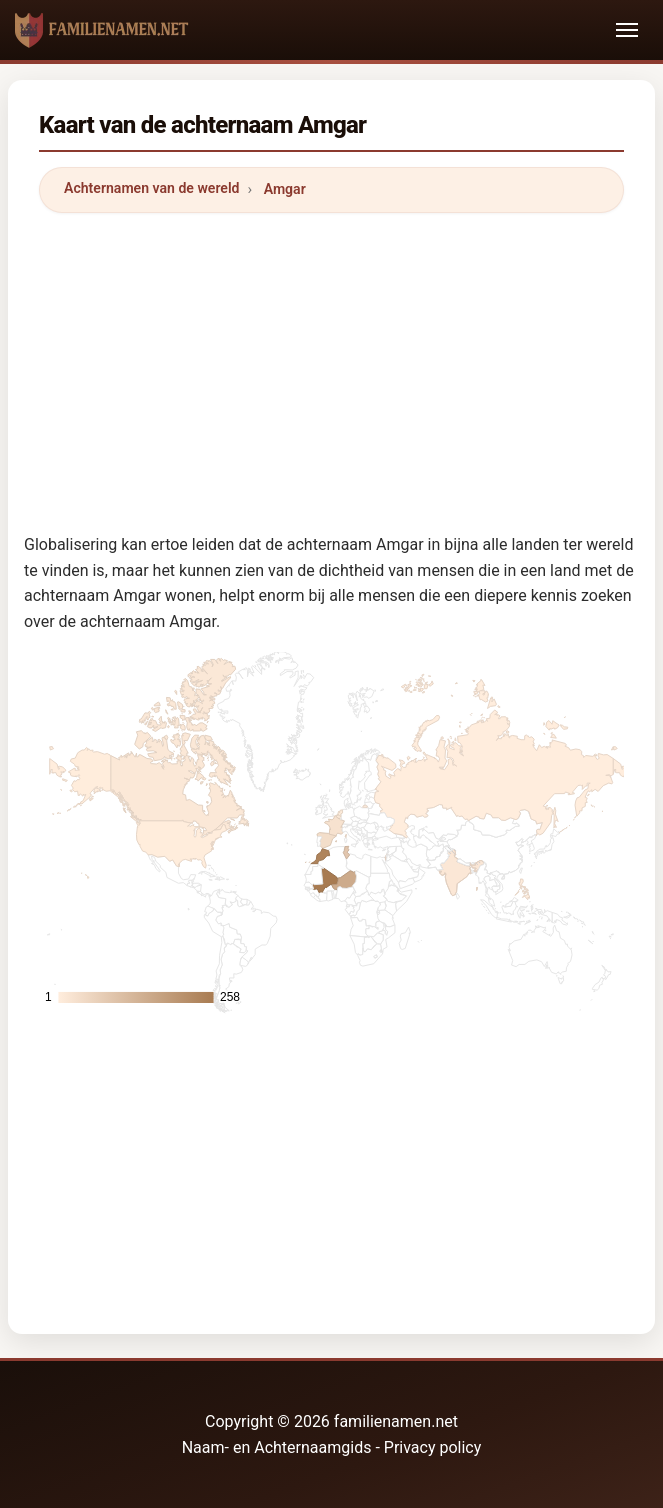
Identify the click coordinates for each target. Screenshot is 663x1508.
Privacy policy (433, 1447)
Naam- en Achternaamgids (277, 1447)
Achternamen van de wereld (152, 188)
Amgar (285, 189)
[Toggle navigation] (627, 30)
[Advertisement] (331, 369)
